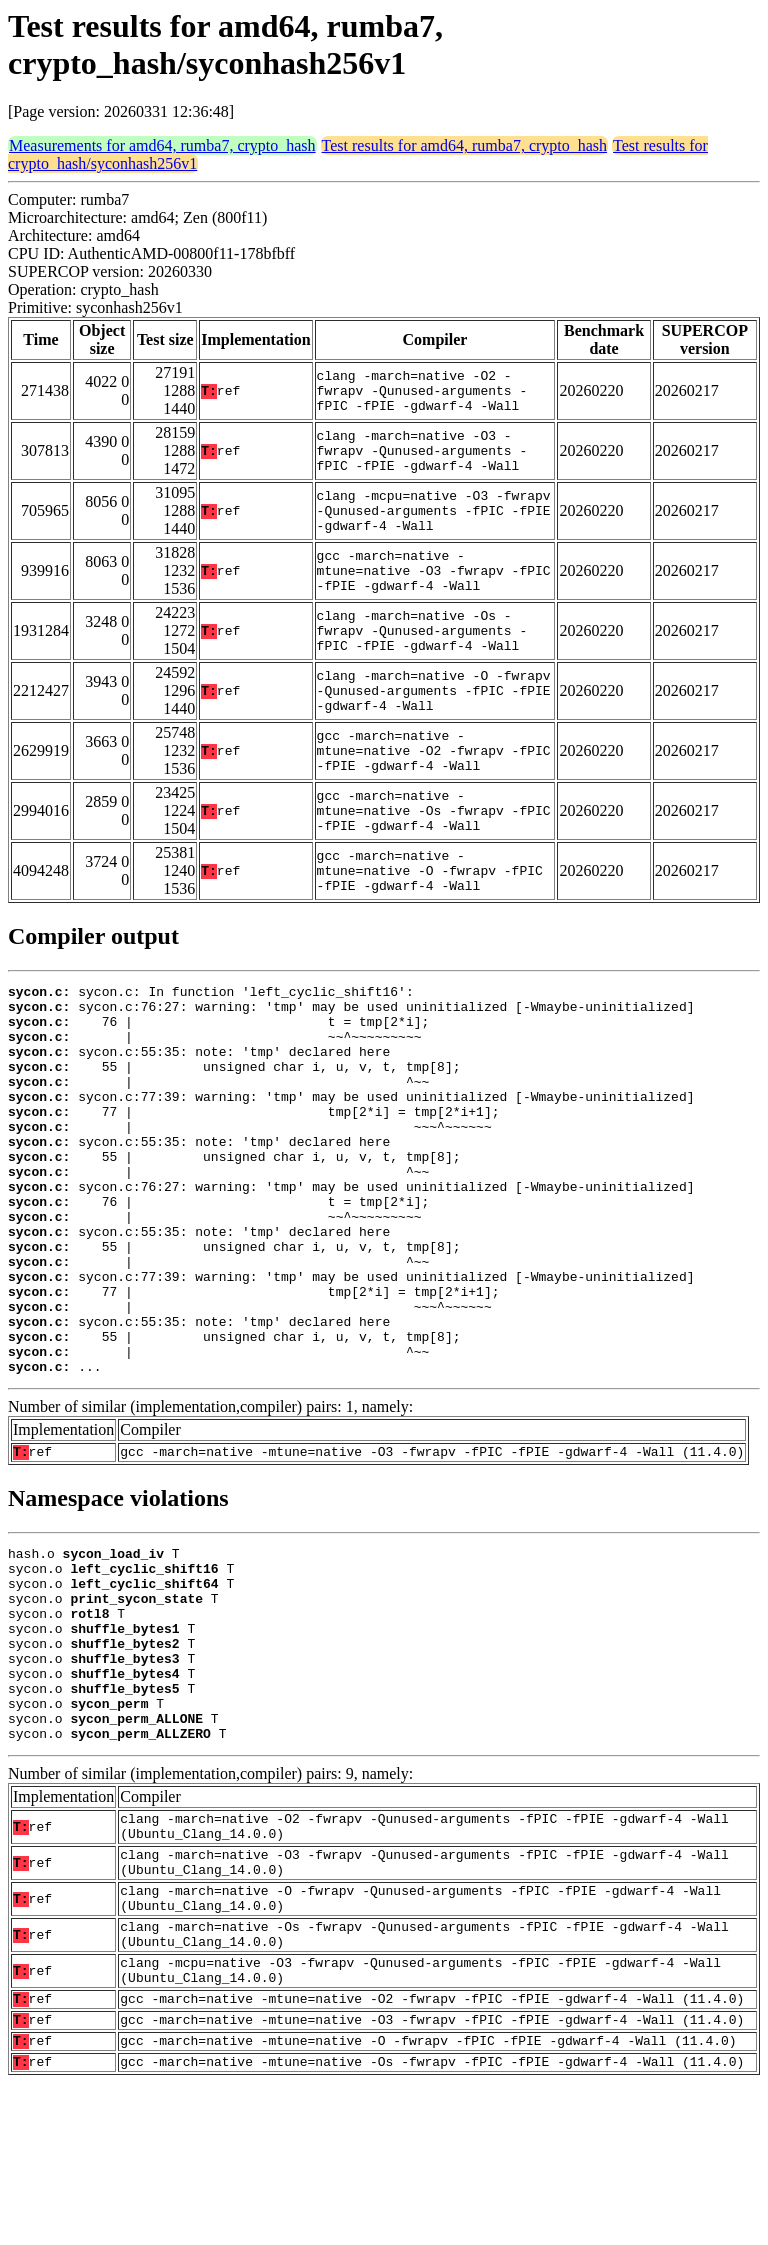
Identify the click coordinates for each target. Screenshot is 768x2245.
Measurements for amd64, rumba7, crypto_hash (162, 145)
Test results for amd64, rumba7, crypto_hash (464, 145)
